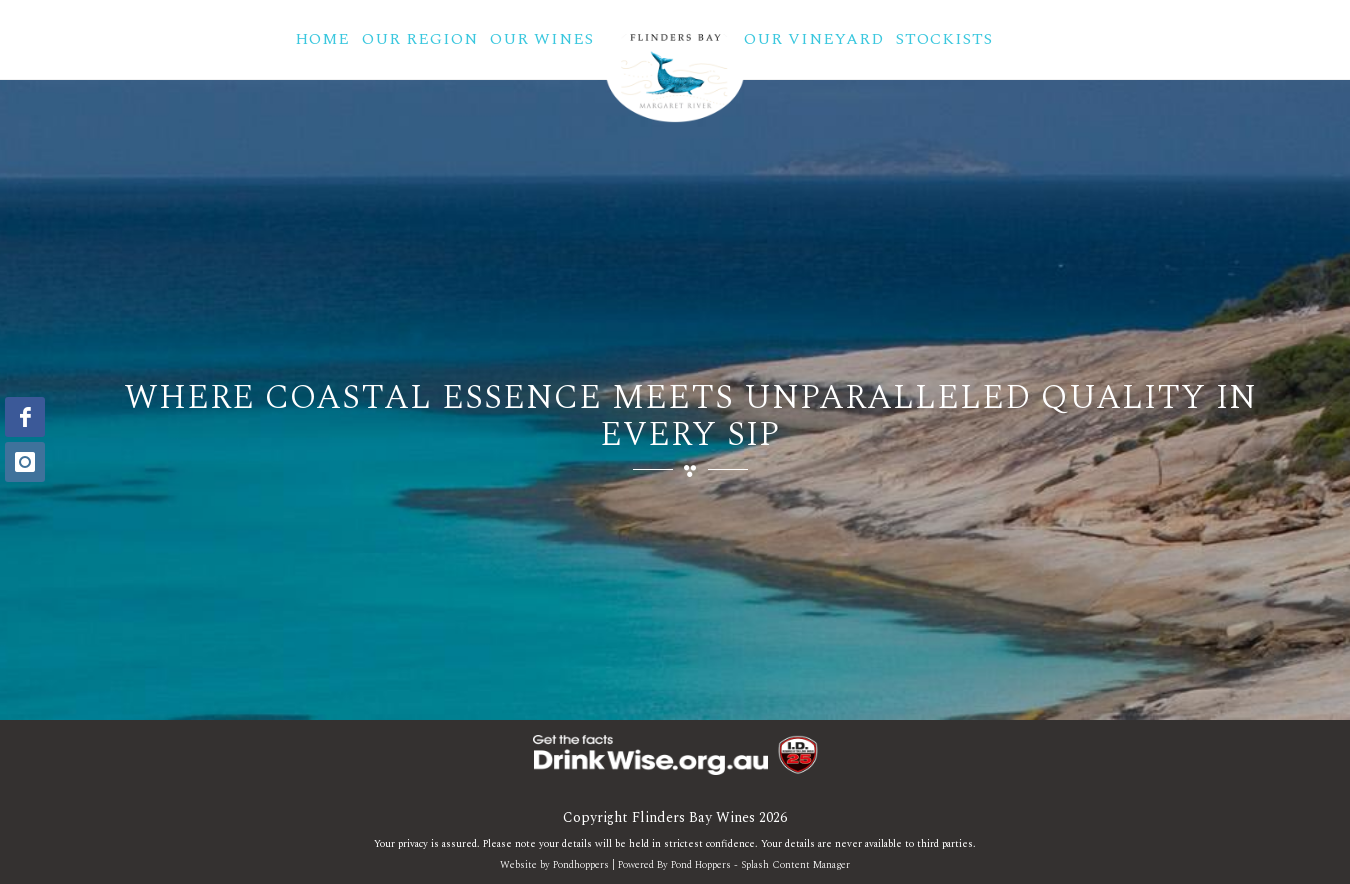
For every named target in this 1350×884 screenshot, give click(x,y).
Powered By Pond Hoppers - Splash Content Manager (734, 865)
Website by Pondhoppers (554, 865)
